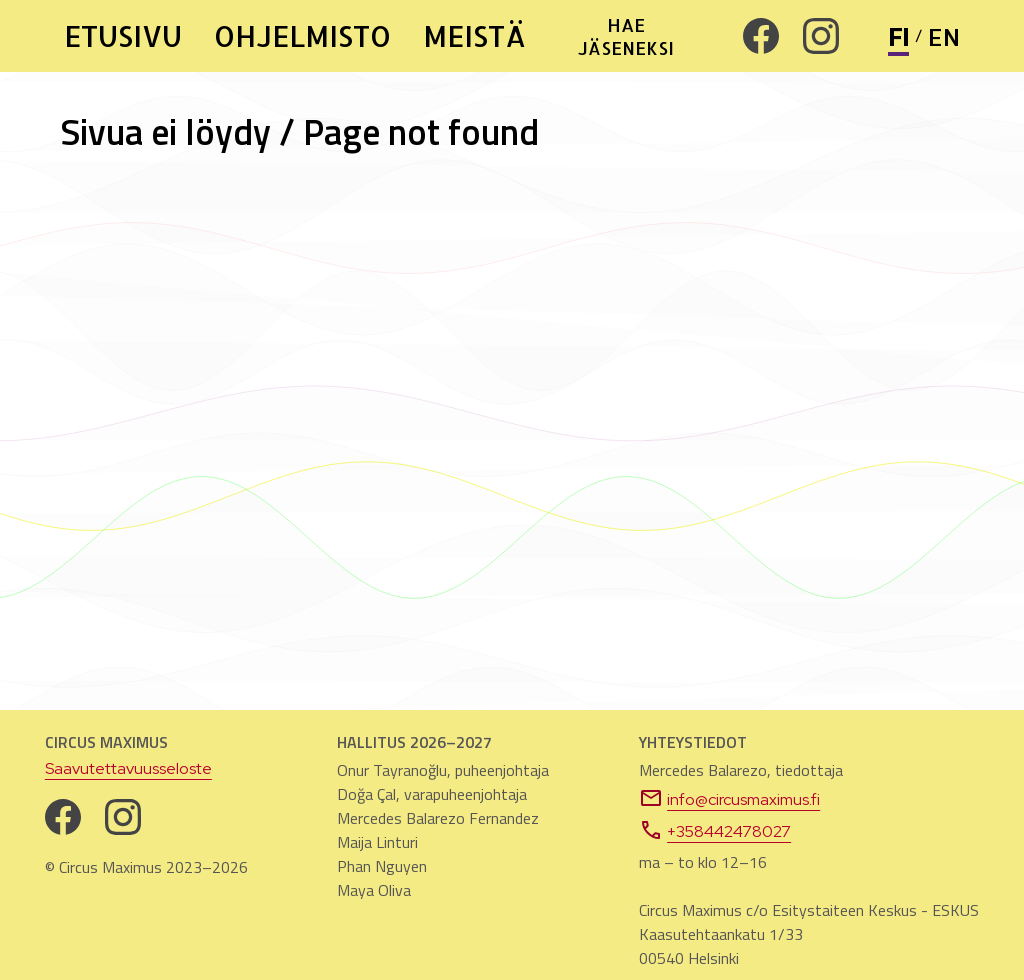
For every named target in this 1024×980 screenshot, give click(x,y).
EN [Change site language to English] (944, 36)
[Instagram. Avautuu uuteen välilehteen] (821, 36)
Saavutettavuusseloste (128, 768)
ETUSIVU (123, 36)
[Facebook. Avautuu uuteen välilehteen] (761, 36)
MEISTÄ (474, 36)
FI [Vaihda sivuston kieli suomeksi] (898, 36)
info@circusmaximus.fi (729, 798)
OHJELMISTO (302, 36)
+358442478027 (715, 830)
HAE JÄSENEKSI (626, 36)
